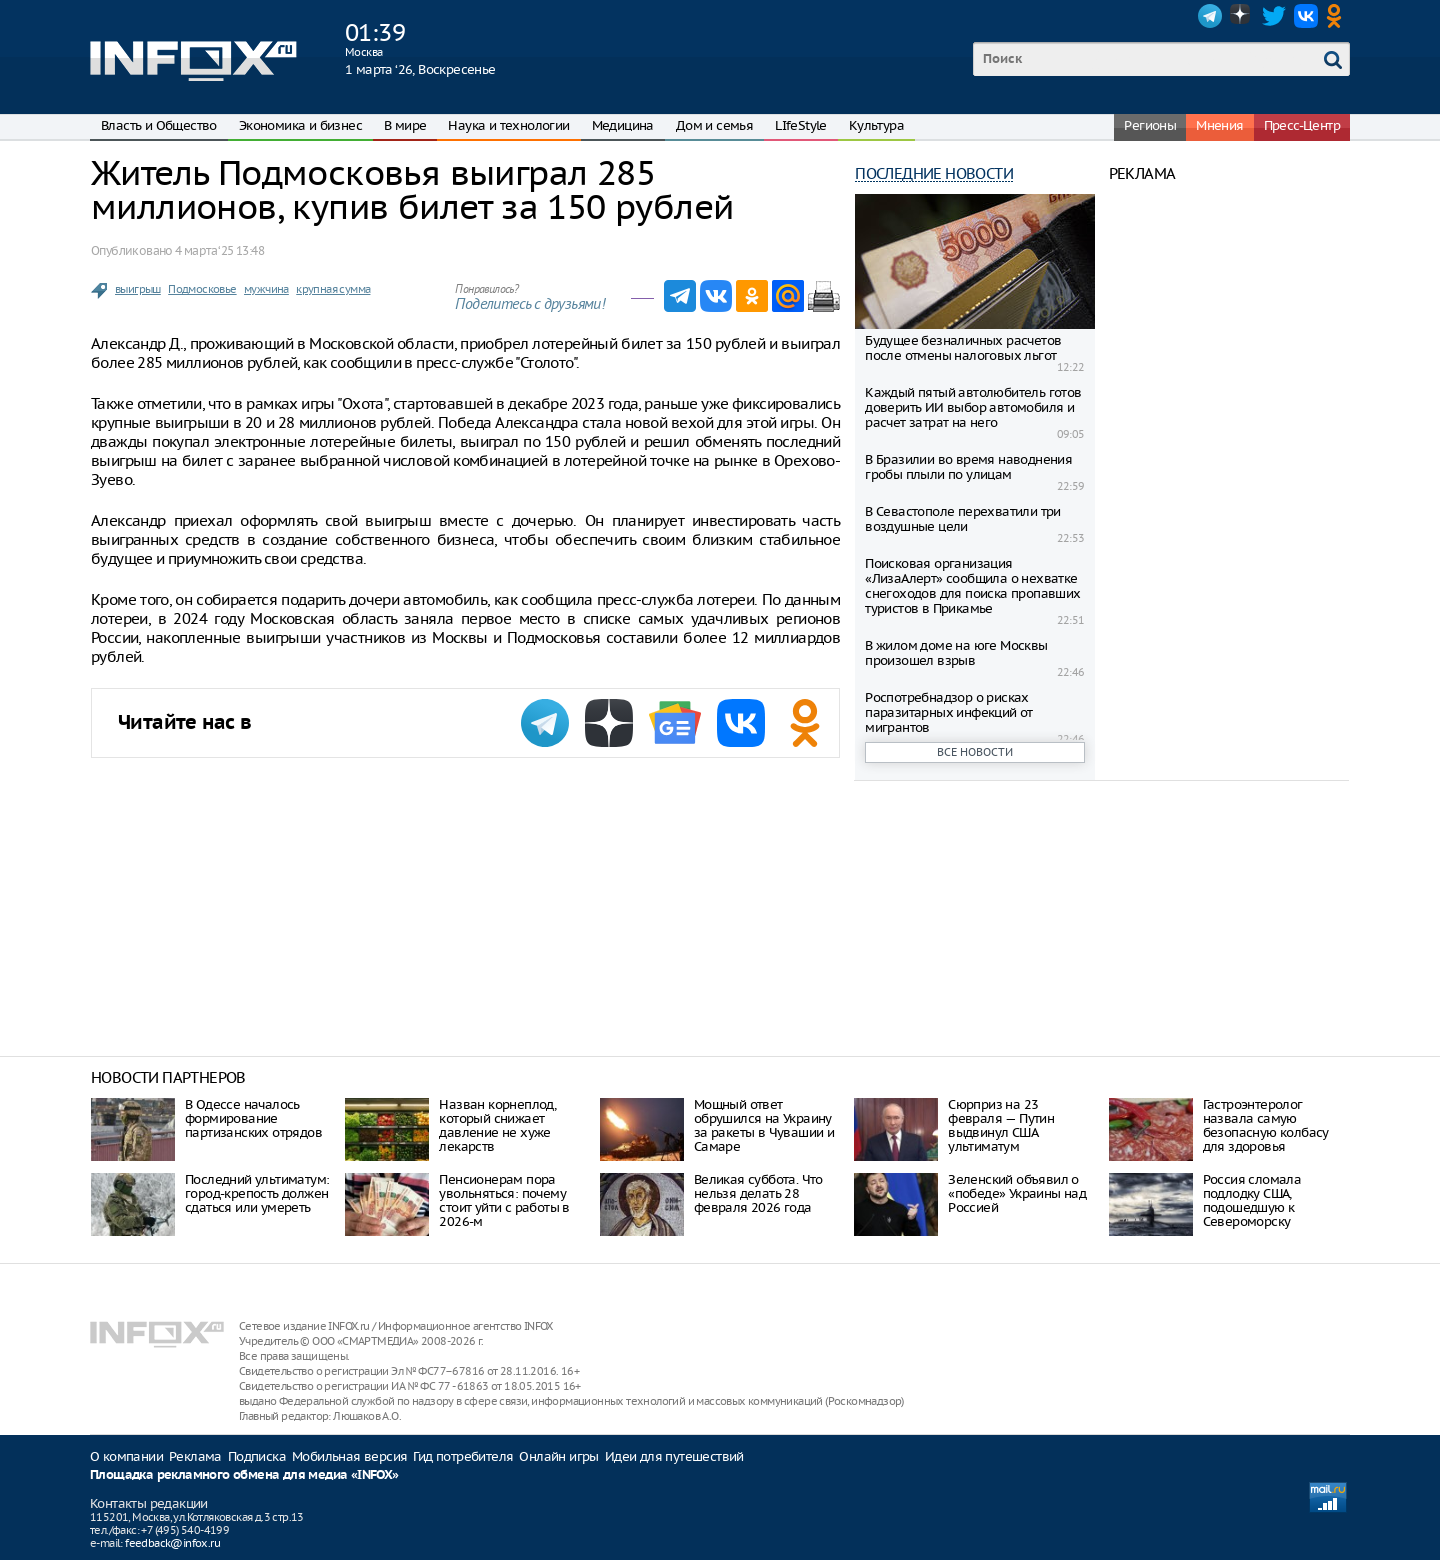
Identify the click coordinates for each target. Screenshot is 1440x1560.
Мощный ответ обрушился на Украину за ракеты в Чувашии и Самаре (764, 1125)
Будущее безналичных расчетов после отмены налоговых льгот (963, 348)
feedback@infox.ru (172, 1543)
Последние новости (934, 173)
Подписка (257, 1456)
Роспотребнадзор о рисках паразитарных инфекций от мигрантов (949, 712)
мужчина (266, 289)
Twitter (1274, 16)
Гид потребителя (463, 1456)
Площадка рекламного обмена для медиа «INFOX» (244, 1475)
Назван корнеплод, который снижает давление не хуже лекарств (497, 1125)
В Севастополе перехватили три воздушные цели (963, 519)
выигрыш (138, 289)
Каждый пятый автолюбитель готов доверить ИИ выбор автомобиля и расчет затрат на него (973, 407)
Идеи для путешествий (674, 1456)
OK (1338, 16)
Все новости (975, 752)
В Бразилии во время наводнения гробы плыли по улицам (968, 467)
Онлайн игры (558, 1456)
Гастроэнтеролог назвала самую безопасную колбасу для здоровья (1266, 1125)
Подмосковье (202, 289)
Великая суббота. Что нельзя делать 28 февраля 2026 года (758, 1193)
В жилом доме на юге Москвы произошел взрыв (956, 653)
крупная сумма (333, 289)
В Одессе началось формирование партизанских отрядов (253, 1118)
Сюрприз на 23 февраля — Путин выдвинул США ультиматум (1001, 1125)
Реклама (195, 1456)
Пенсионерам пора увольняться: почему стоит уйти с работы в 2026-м (504, 1200)
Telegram (1210, 16)
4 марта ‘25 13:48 (219, 250)
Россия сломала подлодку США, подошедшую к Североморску (1252, 1200)
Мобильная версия (349, 1456)
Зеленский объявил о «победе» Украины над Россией (1017, 1193)
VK (1306, 16)
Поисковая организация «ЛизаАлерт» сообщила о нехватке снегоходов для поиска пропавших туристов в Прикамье (972, 586)
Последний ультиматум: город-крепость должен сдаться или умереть (257, 1193)
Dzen (1242, 16)
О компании (126, 1456)
